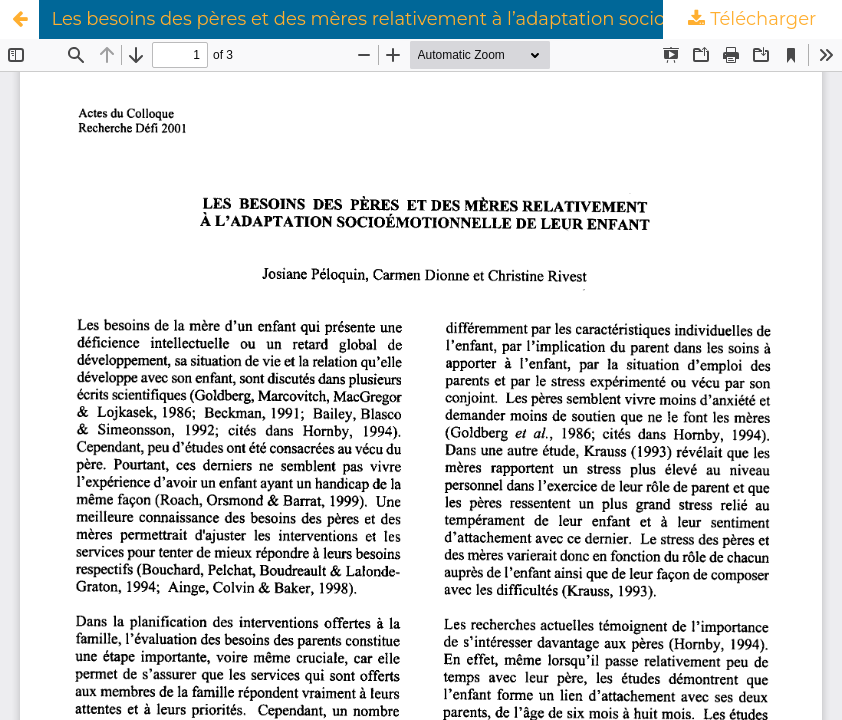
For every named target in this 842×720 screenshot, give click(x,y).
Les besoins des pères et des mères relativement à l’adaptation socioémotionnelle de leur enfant (446, 19)
